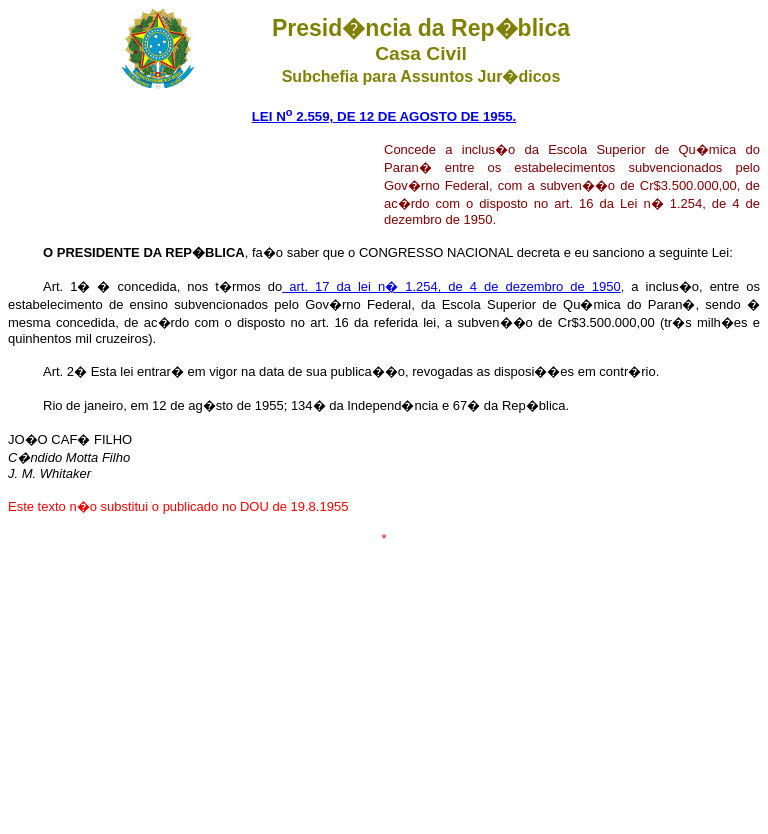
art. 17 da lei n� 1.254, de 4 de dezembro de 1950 (451, 286)
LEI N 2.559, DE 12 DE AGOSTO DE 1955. (384, 116)
